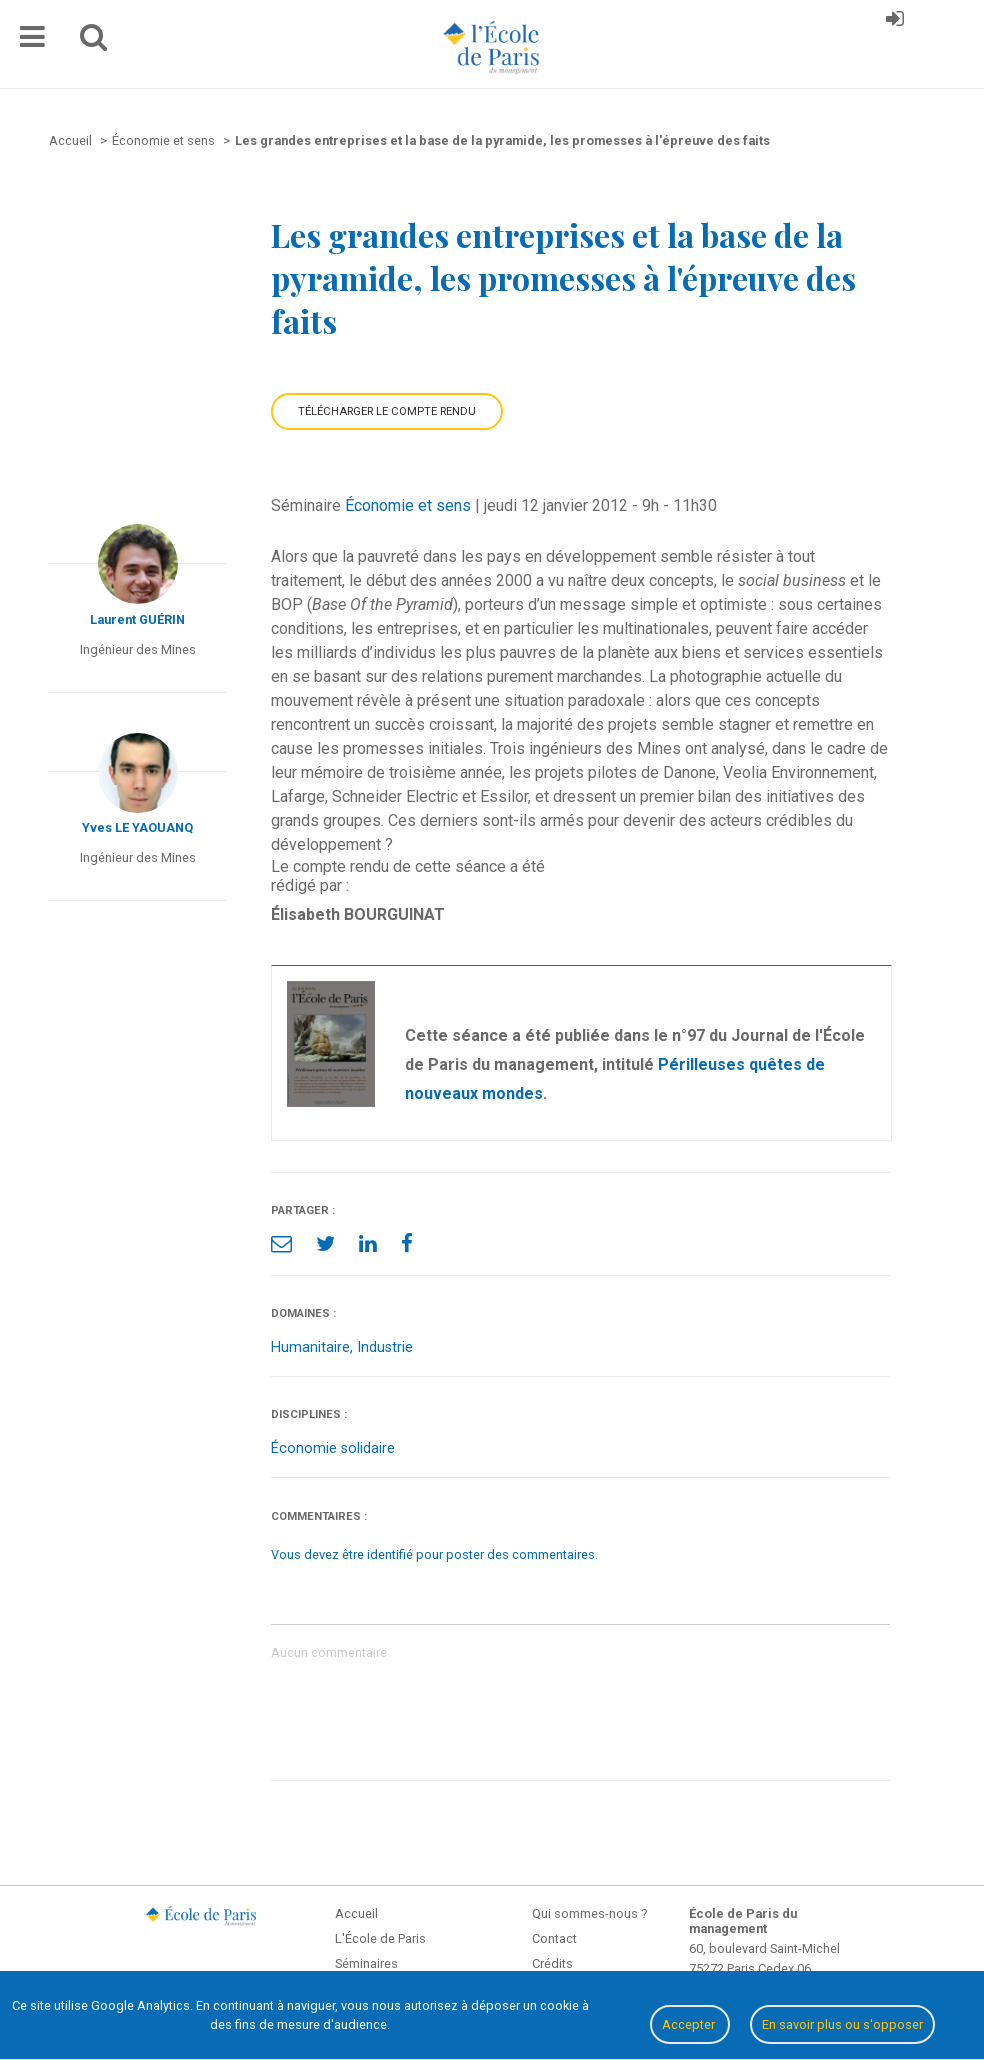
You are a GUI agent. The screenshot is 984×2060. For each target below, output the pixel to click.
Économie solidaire (333, 1448)
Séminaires (366, 1963)
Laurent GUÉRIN (137, 619)
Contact (554, 1938)
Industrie (385, 1347)
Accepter (690, 2024)
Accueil (356, 1913)
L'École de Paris (380, 1938)
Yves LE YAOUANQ (137, 827)
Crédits (552, 1963)
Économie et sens (408, 505)
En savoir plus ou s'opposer (842, 2024)
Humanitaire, (314, 1347)
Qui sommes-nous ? (589, 1913)
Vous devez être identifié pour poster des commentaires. (434, 1554)
